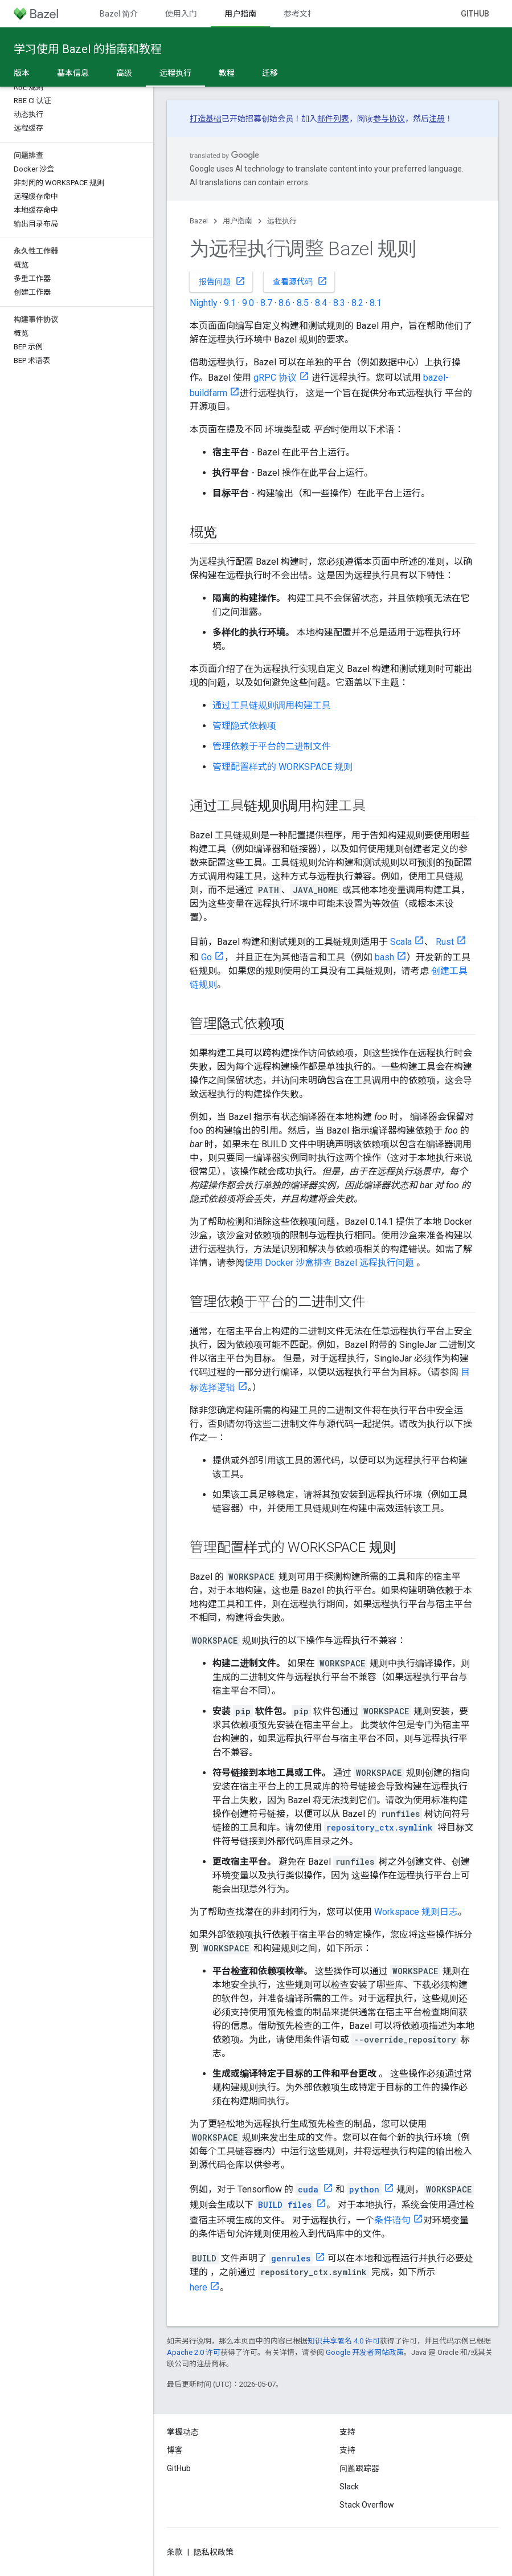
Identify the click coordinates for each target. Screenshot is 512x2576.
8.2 (357, 302)
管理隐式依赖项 (244, 725)
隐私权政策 (214, 2552)
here (198, 2287)
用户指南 (237, 221)
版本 (22, 73)
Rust (445, 941)
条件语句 (392, 2220)
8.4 (321, 302)
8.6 (284, 302)
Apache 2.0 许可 (193, 2352)
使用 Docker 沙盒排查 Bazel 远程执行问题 (329, 1262)
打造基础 (206, 118)
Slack (349, 2486)
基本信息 (73, 73)
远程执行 (282, 221)
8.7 (266, 302)
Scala (401, 941)
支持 (347, 2450)
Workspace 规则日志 (416, 1911)
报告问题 (222, 281)
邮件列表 (333, 118)
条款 (175, 2552)
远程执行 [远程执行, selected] (175, 73)
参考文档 (300, 13)
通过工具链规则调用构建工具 (271, 705)
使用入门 (181, 13)
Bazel (199, 221)
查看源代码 (300, 281)
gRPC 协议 (275, 377)
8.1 (376, 302)
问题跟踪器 (359, 2468)
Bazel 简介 (119, 13)
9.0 (248, 302)
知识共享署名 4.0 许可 (344, 2341)
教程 (227, 73)
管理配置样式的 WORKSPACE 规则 (282, 766)
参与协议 (389, 118)
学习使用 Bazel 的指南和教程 (88, 49)
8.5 (303, 302)
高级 (124, 73)
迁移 (270, 73)
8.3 (339, 302)
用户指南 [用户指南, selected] (240, 13)
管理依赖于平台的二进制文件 (271, 746)
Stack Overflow (366, 2504)
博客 (175, 2450)
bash (384, 957)
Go (206, 957)
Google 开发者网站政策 (365, 2352)
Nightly (204, 302)
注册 (437, 118)
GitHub (475, 13)
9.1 (230, 302)
